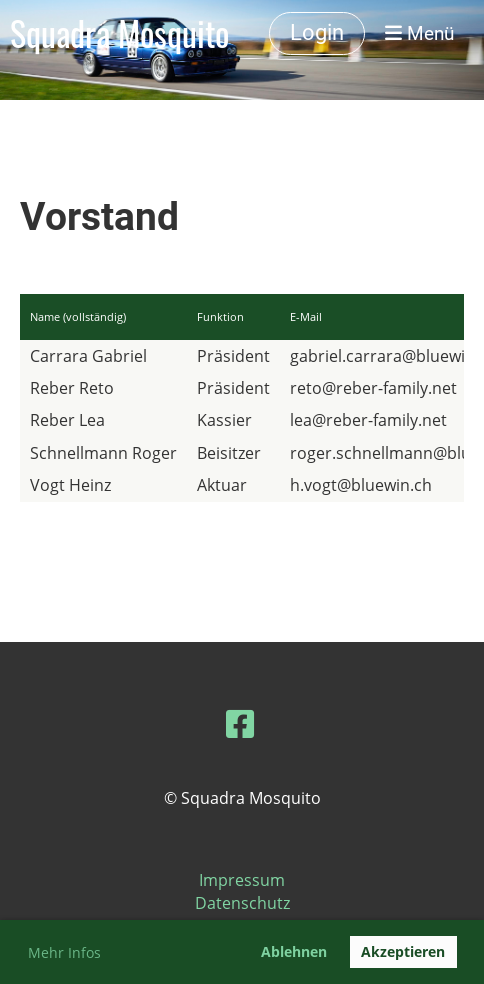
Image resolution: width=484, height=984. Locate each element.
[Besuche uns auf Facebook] (240, 723)
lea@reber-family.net (368, 420)
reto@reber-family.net (373, 388)
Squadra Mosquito (119, 33)
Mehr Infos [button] (64, 952)
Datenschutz (242, 903)
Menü (419, 33)
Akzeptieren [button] (403, 951)
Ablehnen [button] (294, 951)
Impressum (242, 880)
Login (317, 32)
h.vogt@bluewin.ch (361, 485)
